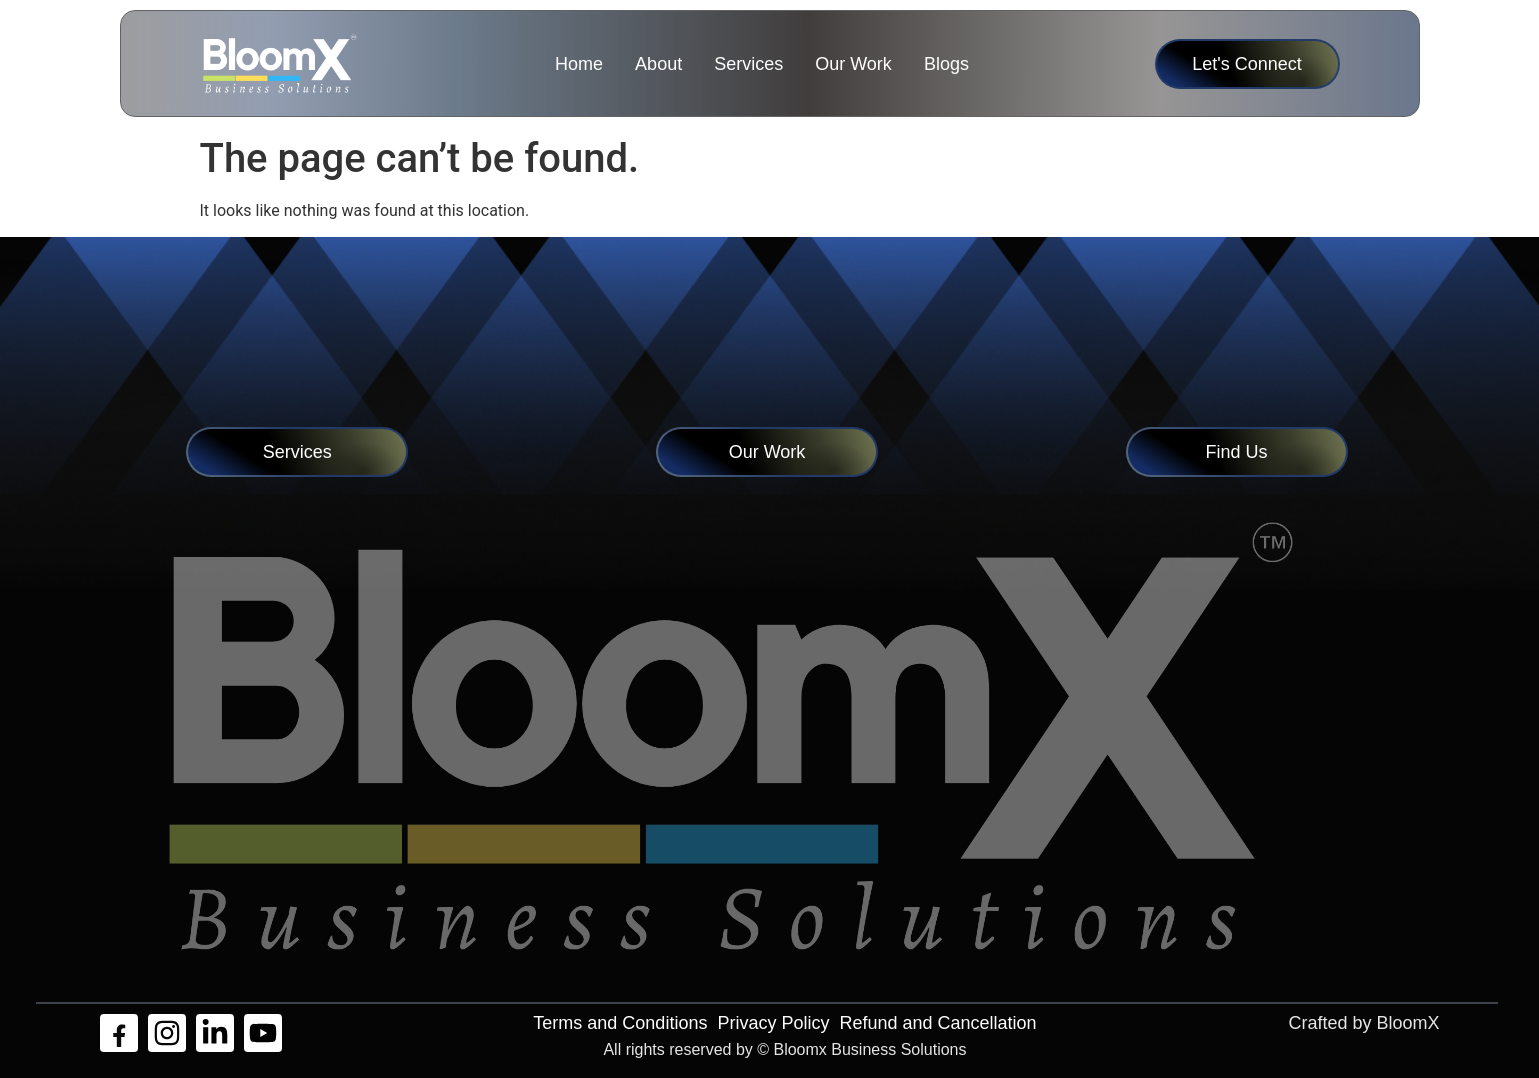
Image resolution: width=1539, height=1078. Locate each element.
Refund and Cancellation (937, 1023)
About (658, 64)
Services (748, 64)
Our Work (853, 64)
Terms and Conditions (620, 1023)
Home (579, 64)
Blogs (946, 64)
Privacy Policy (773, 1023)
